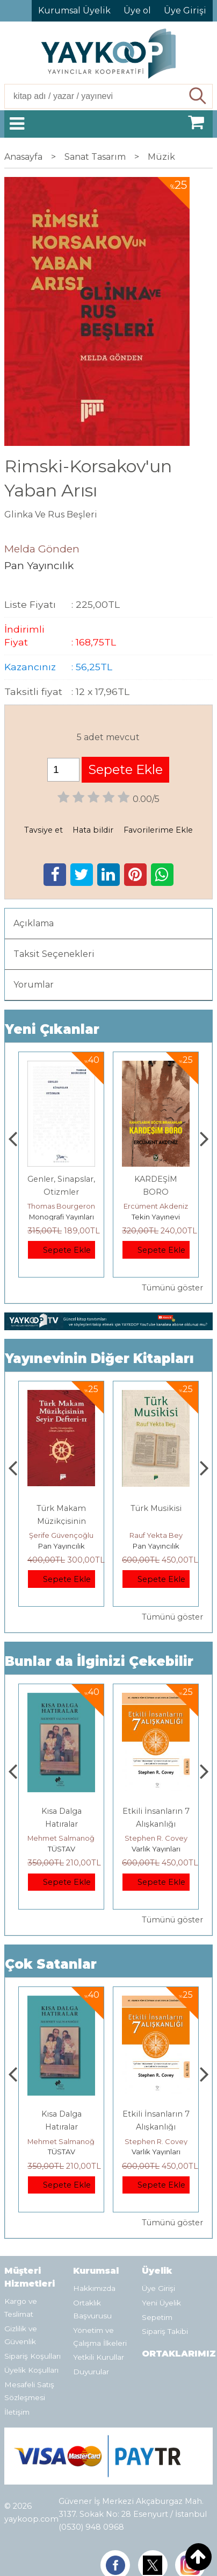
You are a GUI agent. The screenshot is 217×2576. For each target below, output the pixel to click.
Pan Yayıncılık (61, 1546)
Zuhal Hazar (61, 1206)
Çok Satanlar (51, 1964)
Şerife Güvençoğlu (156, 1535)
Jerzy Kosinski (61, 1838)
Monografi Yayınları (156, 1216)
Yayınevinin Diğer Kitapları (99, 1358)
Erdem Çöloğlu (61, 1535)
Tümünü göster (172, 1288)
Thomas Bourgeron (156, 1206)
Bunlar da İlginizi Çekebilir (99, 1661)
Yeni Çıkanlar (52, 1029)
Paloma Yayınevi (61, 1216)
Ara (198, 96)
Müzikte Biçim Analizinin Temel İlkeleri (61, 1521)
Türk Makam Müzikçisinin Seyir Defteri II (156, 1521)
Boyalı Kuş (61, 1811)
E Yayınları (61, 1848)
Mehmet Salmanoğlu (158, 1838)
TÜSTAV (156, 1848)
